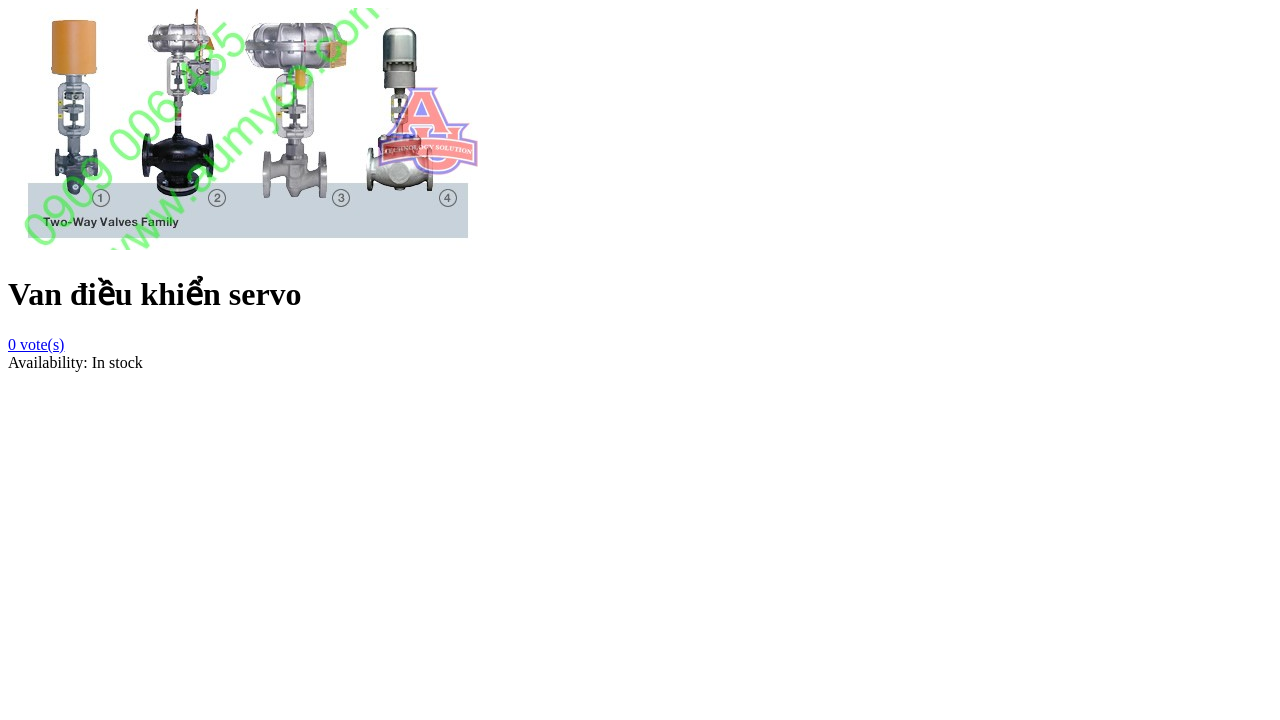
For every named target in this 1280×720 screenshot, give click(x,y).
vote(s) (36, 344)
